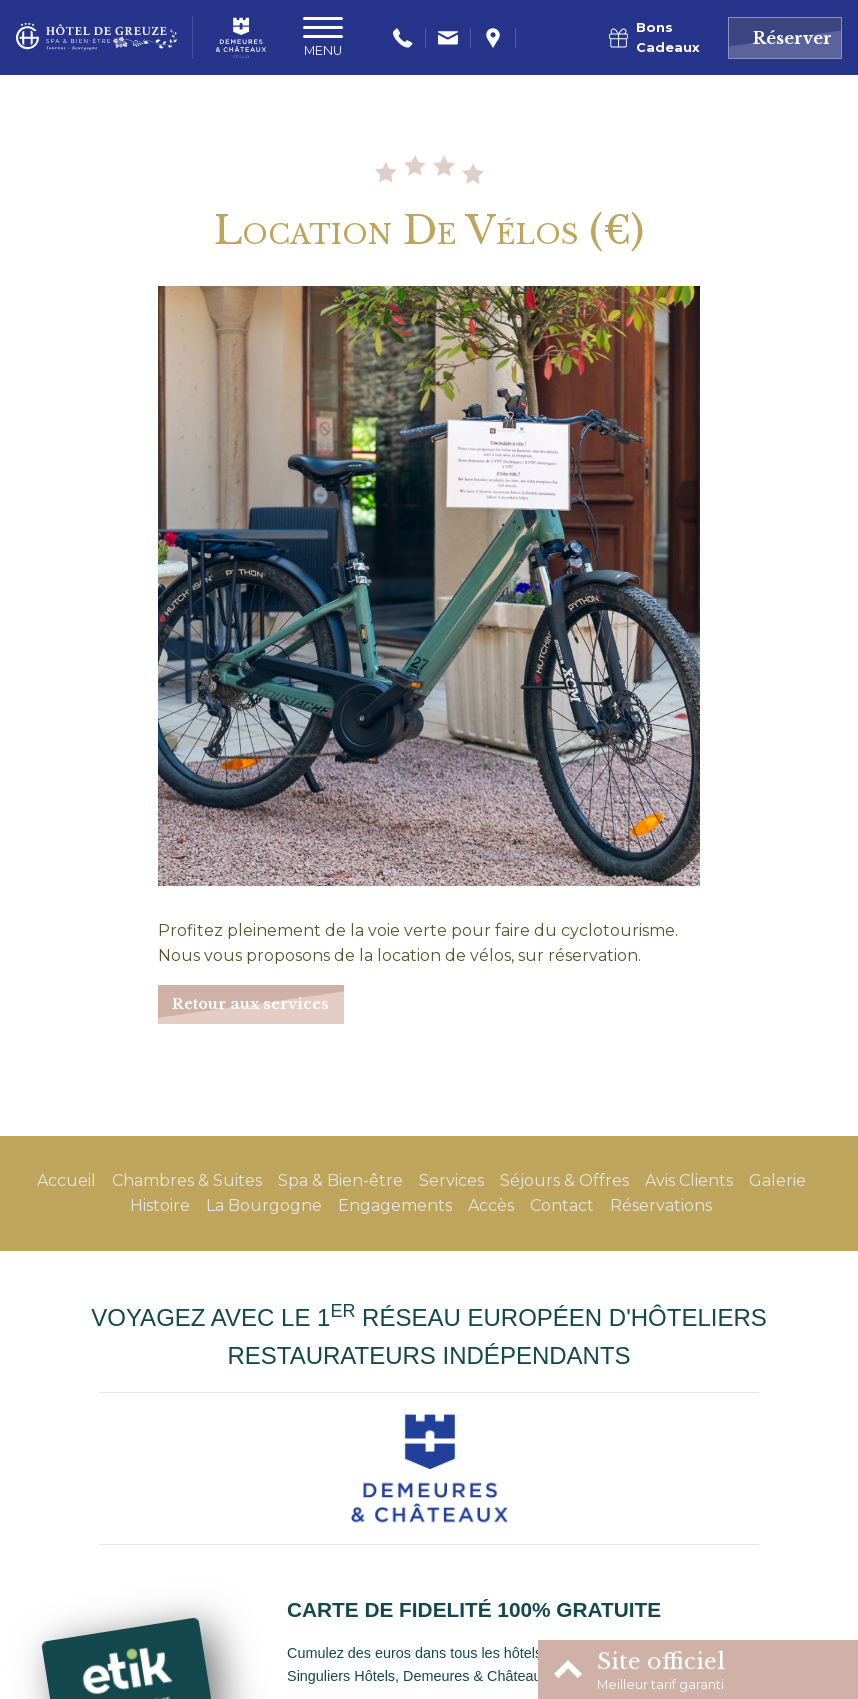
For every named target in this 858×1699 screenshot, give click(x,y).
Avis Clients (689, 1180)
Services (451, 1180)
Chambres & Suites (187, 1180)
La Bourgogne (264, 1205)
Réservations (661, 1205)
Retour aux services (250, 1004)
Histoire (160, 1205)
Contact (562, 1205)
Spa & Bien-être (340, 1180)
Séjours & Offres (564, 1180)
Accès (491, 1205)
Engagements (395, 1205)
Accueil (66, 1180)
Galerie (777, 1180)
